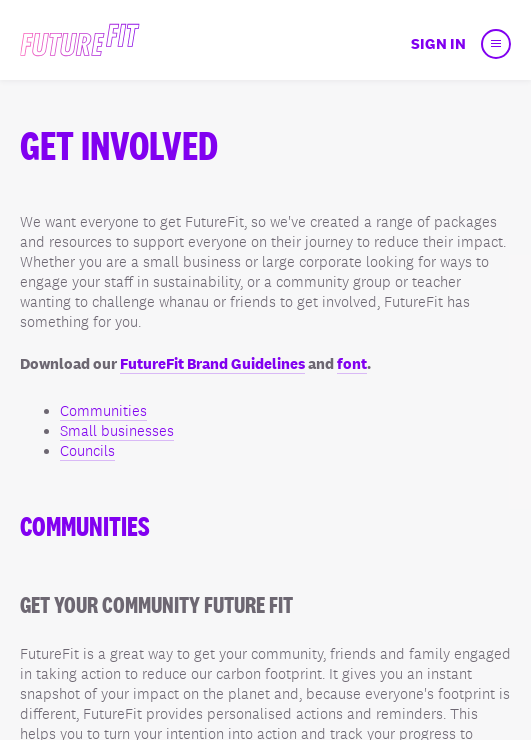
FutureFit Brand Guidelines (212, 363)
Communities (103, 411)
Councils (87, 451)
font (352, 363)
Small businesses (117, 431)
